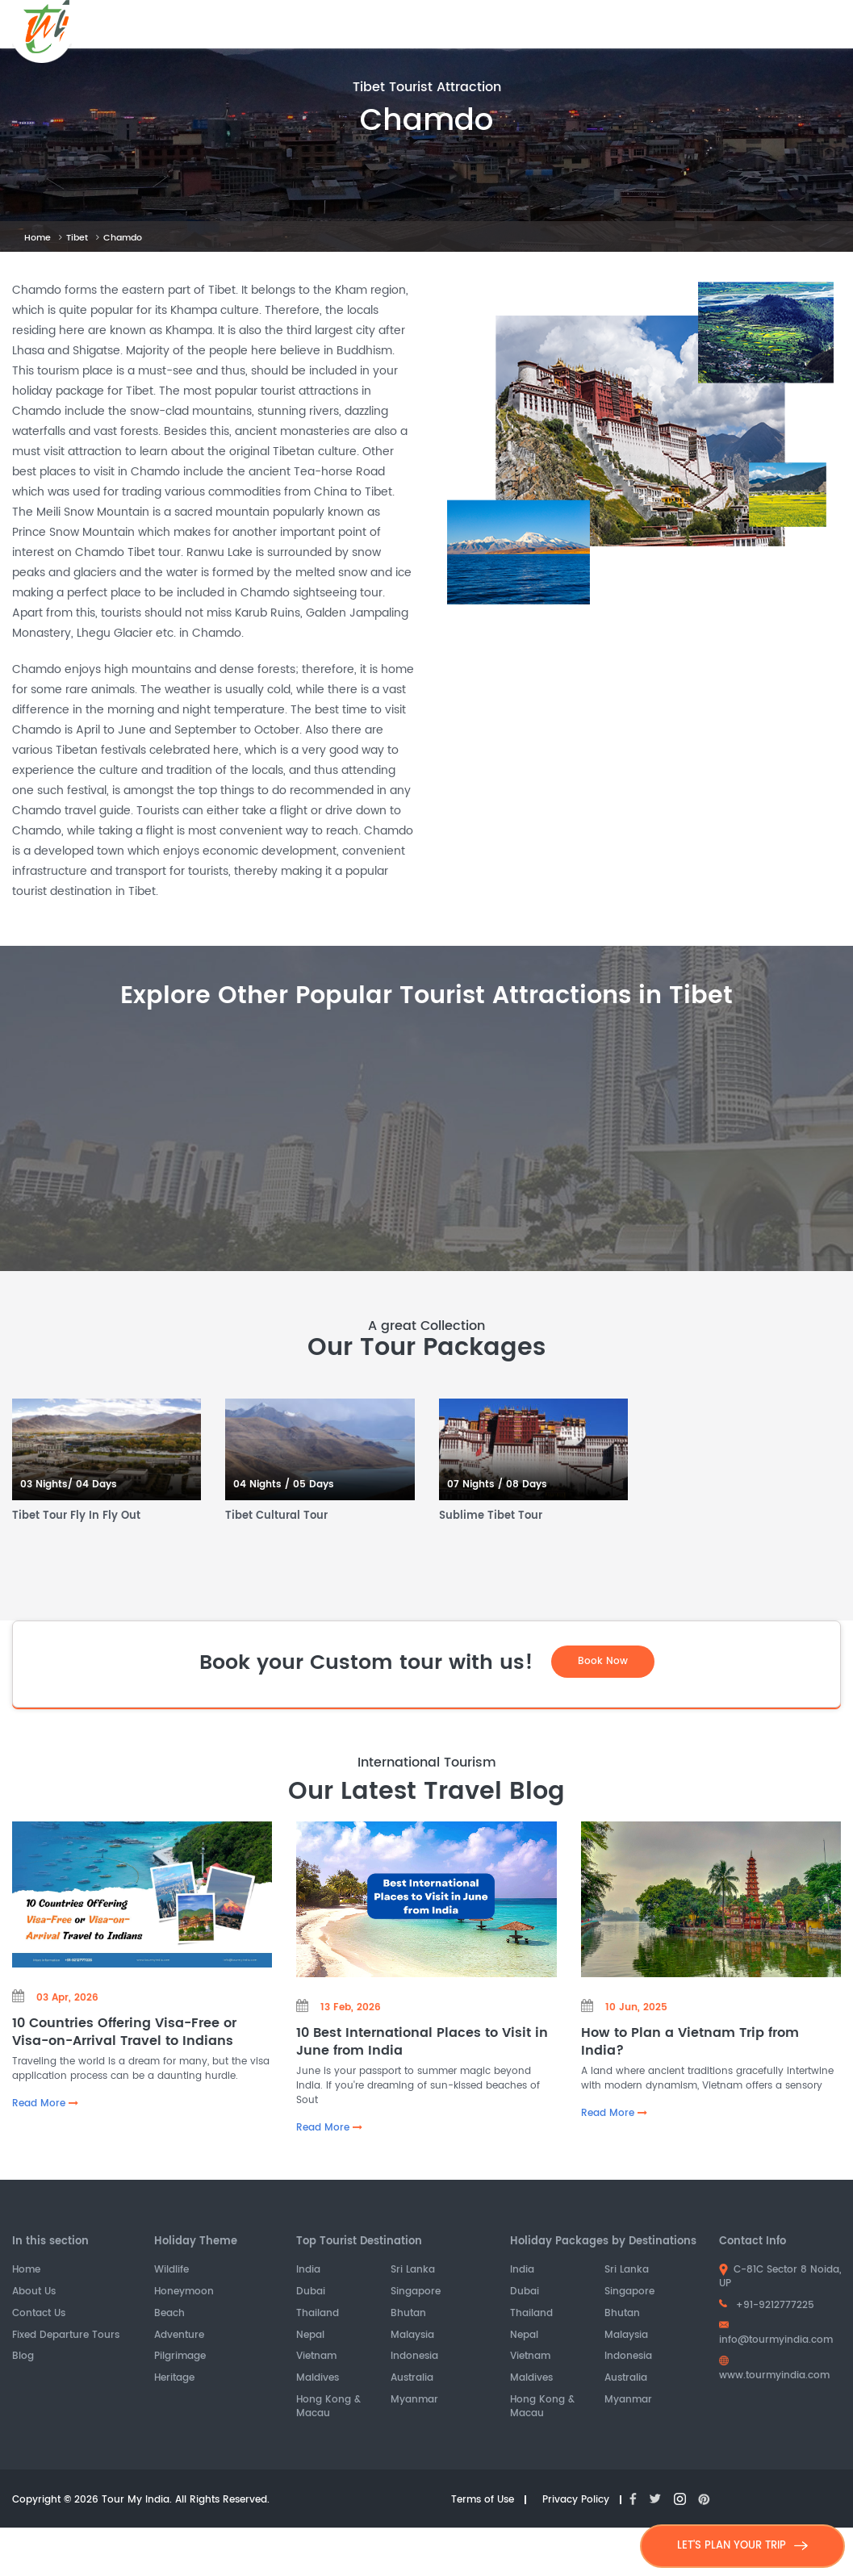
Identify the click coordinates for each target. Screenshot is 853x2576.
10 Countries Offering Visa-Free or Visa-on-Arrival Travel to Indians (124, 2032)
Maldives (317, 2379)
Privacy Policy (575, 2500)
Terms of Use (482, 2500)
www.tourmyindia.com (774, 2370)
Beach (169, 2314)
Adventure (179, 2336)
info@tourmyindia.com (776, 2334)
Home (37, 238)
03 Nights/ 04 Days (68, 1485)
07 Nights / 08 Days (497, 1485)
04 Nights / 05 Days (283, 1485)
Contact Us (38, 2314)
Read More (45, 2104)
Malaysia (412, 2336)
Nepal (310, 2336)
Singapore (416, 2292)
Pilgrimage (180, 2358)
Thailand (317, 2314)
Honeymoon (184, 2292)
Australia (412, 2379)
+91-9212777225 (766, 2305)
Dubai (310, 2292)
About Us (34, 2292)
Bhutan (408, 2314)
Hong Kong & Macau (328, 2407)
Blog (23, 2358)
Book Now (603, 1661)
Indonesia (414, 2358)
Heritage (174, 2379)
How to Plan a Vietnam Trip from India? (690, 2042)
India (308, 2271)
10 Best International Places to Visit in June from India (422, 2042)
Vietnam (316, 2358)
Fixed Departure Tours (65, 2336)
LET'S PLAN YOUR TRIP (742, 2545)
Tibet (77, 238)
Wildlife (171, 2271)
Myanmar (414, 2400)
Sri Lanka (413, 2271)
